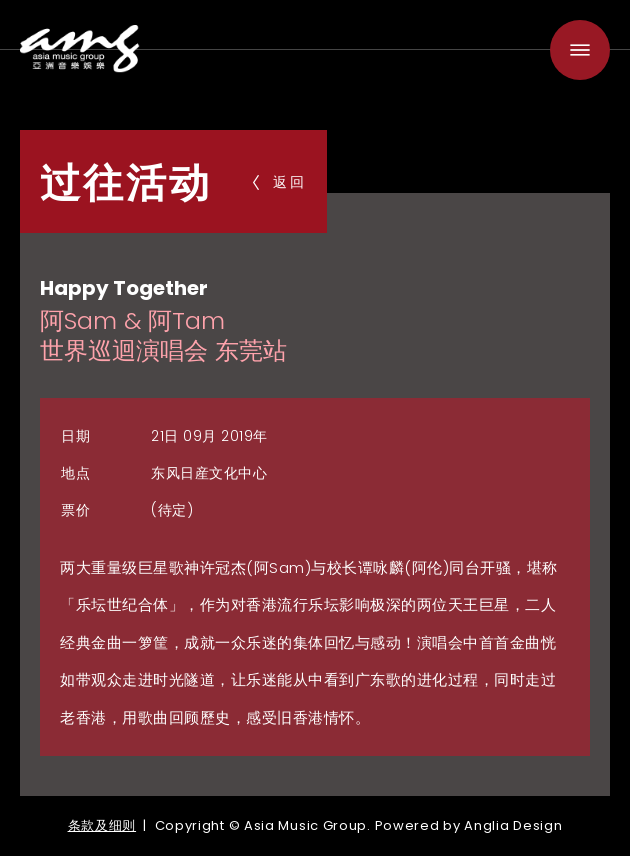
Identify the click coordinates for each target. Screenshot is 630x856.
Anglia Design (513, 825)
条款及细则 (102, 825)
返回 (280, 182)
